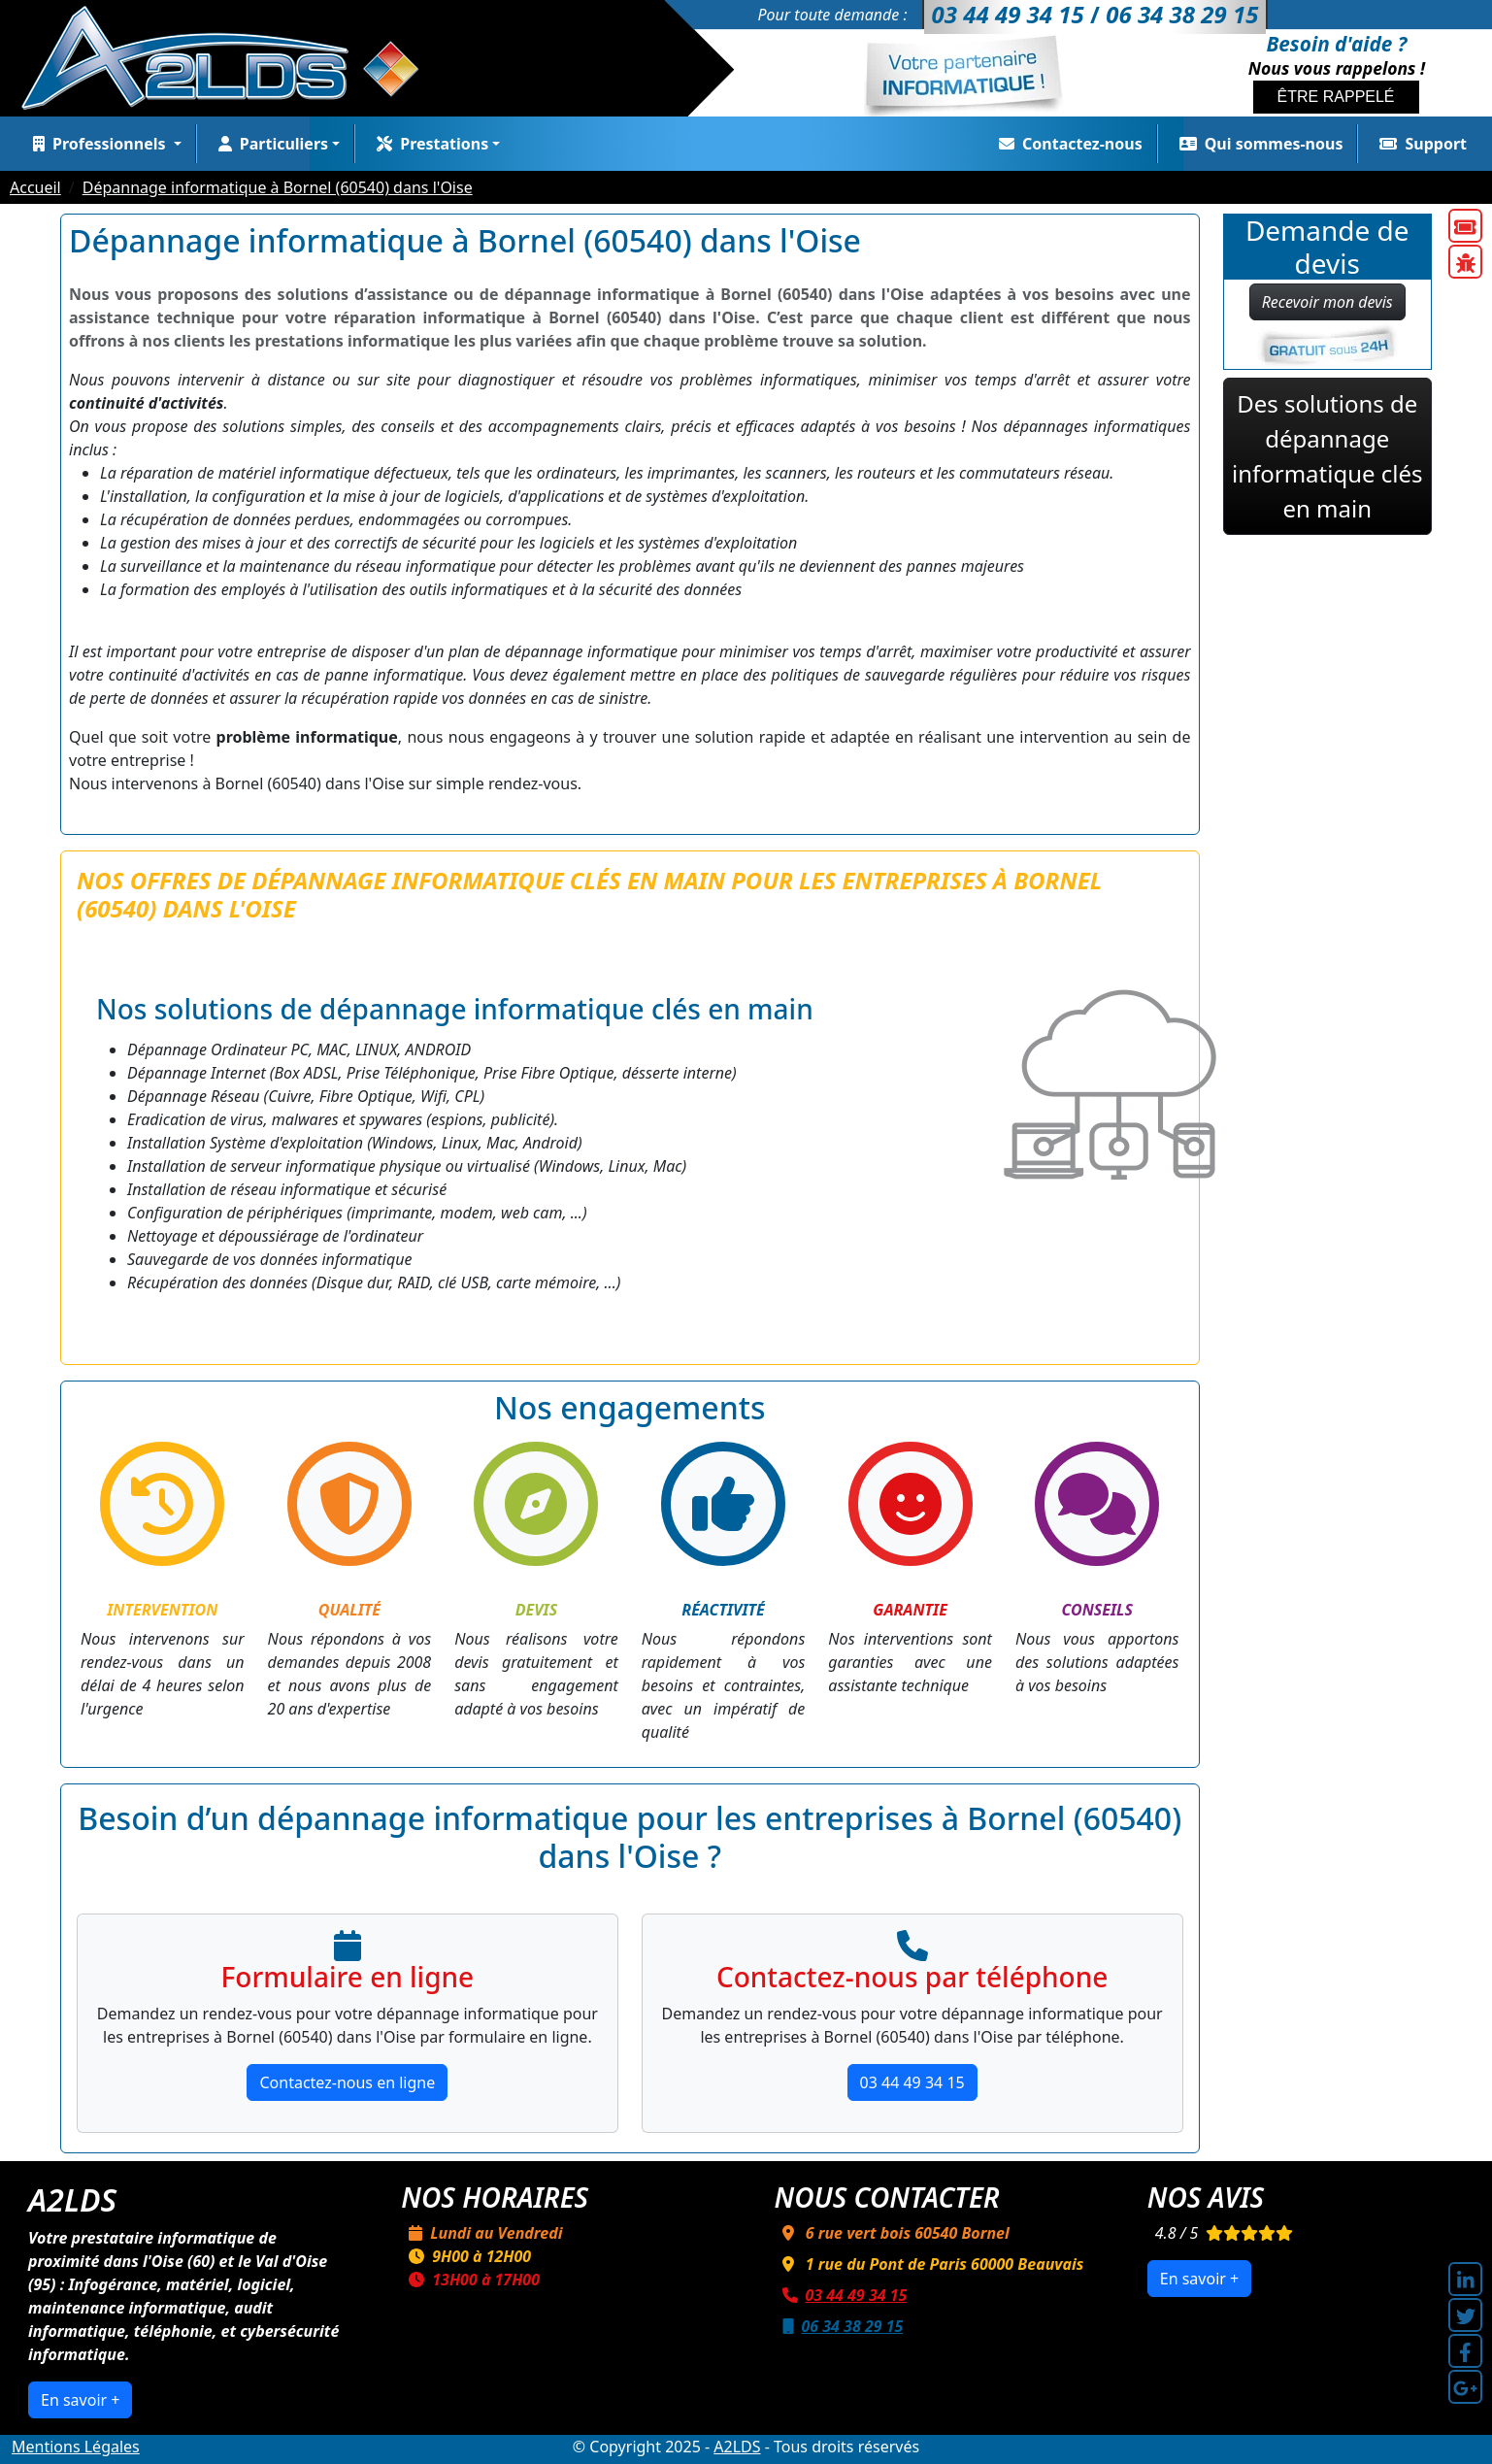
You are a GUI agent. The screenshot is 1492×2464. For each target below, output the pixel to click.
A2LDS (736, 2446)
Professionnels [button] (97, 143)
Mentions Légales (76, 2446)
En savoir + (80, 2400)
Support (1419, 143)
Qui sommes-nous (1257, 143)
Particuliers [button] (269, 143)
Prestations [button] (428, 143)
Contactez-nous (1067, 143)
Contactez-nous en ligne (347, 2082)
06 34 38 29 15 (839, 2326)
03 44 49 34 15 (912, 2082)
